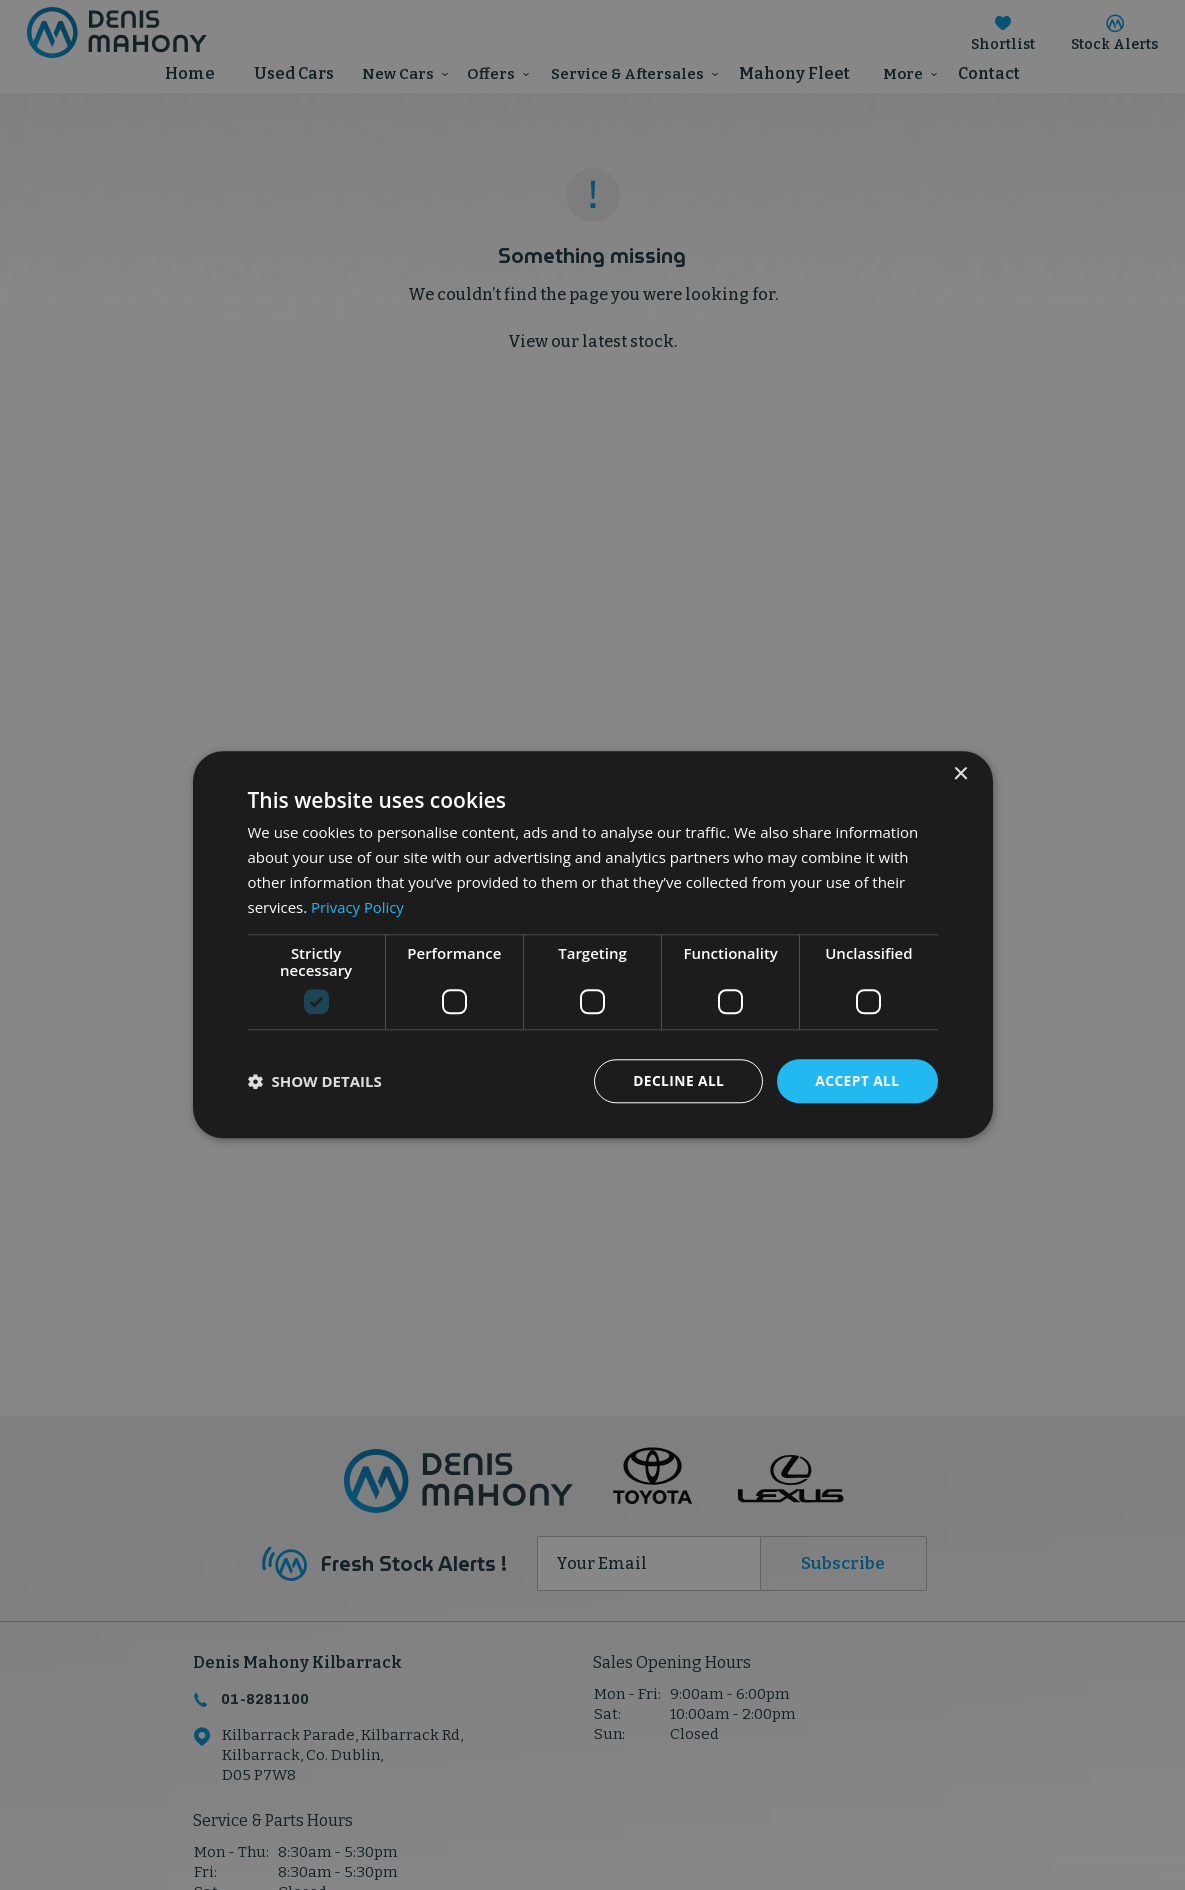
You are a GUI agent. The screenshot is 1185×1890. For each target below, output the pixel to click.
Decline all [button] (677, 1080)
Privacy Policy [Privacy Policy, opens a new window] (358, 907)
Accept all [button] (856, 1080)
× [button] (960, 774)
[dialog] (592, 945)
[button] (315, 1082)
